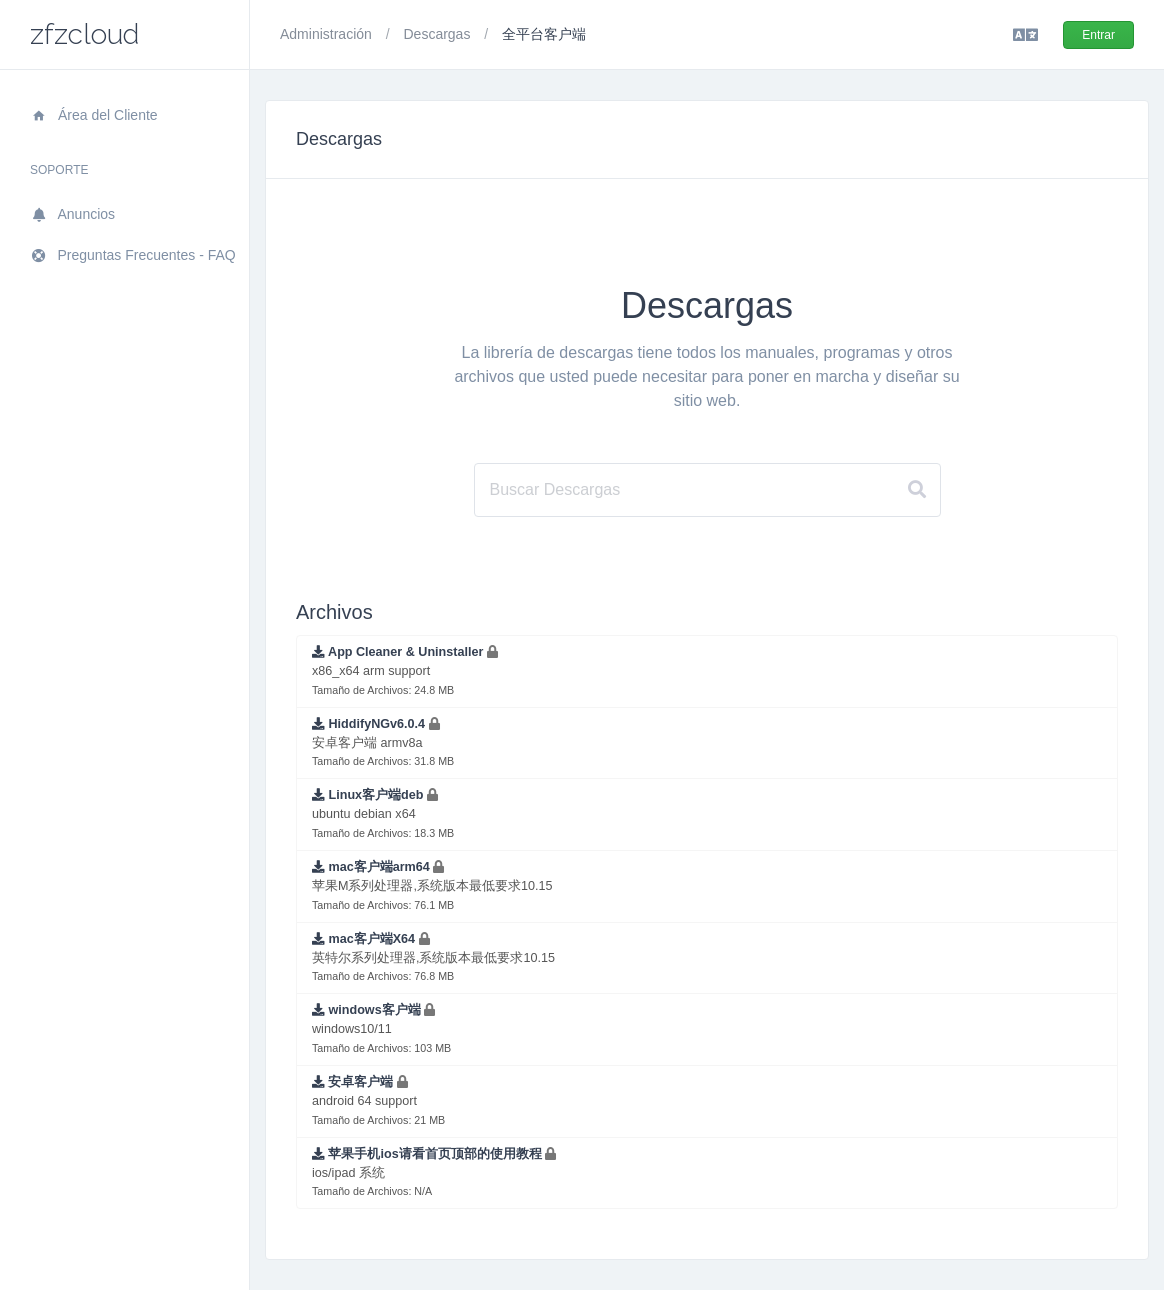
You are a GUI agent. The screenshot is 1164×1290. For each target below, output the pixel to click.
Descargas (438, 34)
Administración (328, 34)
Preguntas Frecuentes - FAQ (133, 255)
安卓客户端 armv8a (383, 742)
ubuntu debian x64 (383, 813)
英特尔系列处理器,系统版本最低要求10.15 (433, 957)
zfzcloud (84, 34)
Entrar (1098, 35)
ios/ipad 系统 (434, 1172)
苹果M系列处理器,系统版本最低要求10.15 (432, 885)
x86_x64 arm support (405, 670)
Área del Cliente (94, 115)
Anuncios (72, 214)
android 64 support (378, 1100)
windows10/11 (381, 1028)
